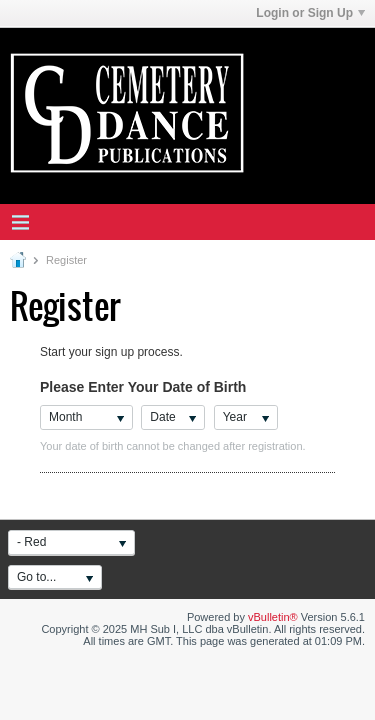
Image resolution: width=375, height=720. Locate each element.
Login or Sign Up (310, 13)
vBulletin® (273, 617)
